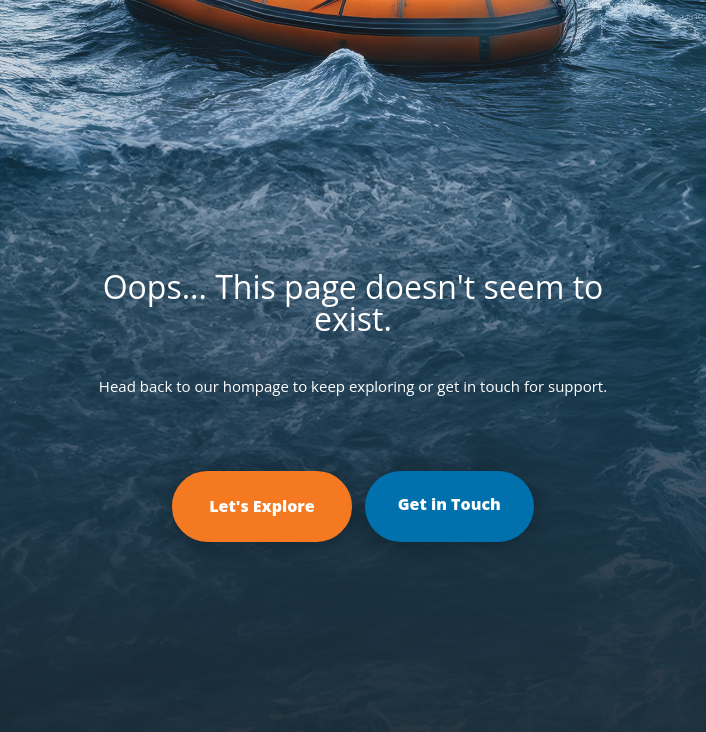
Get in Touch (449, 504)
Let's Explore (262, 506)
